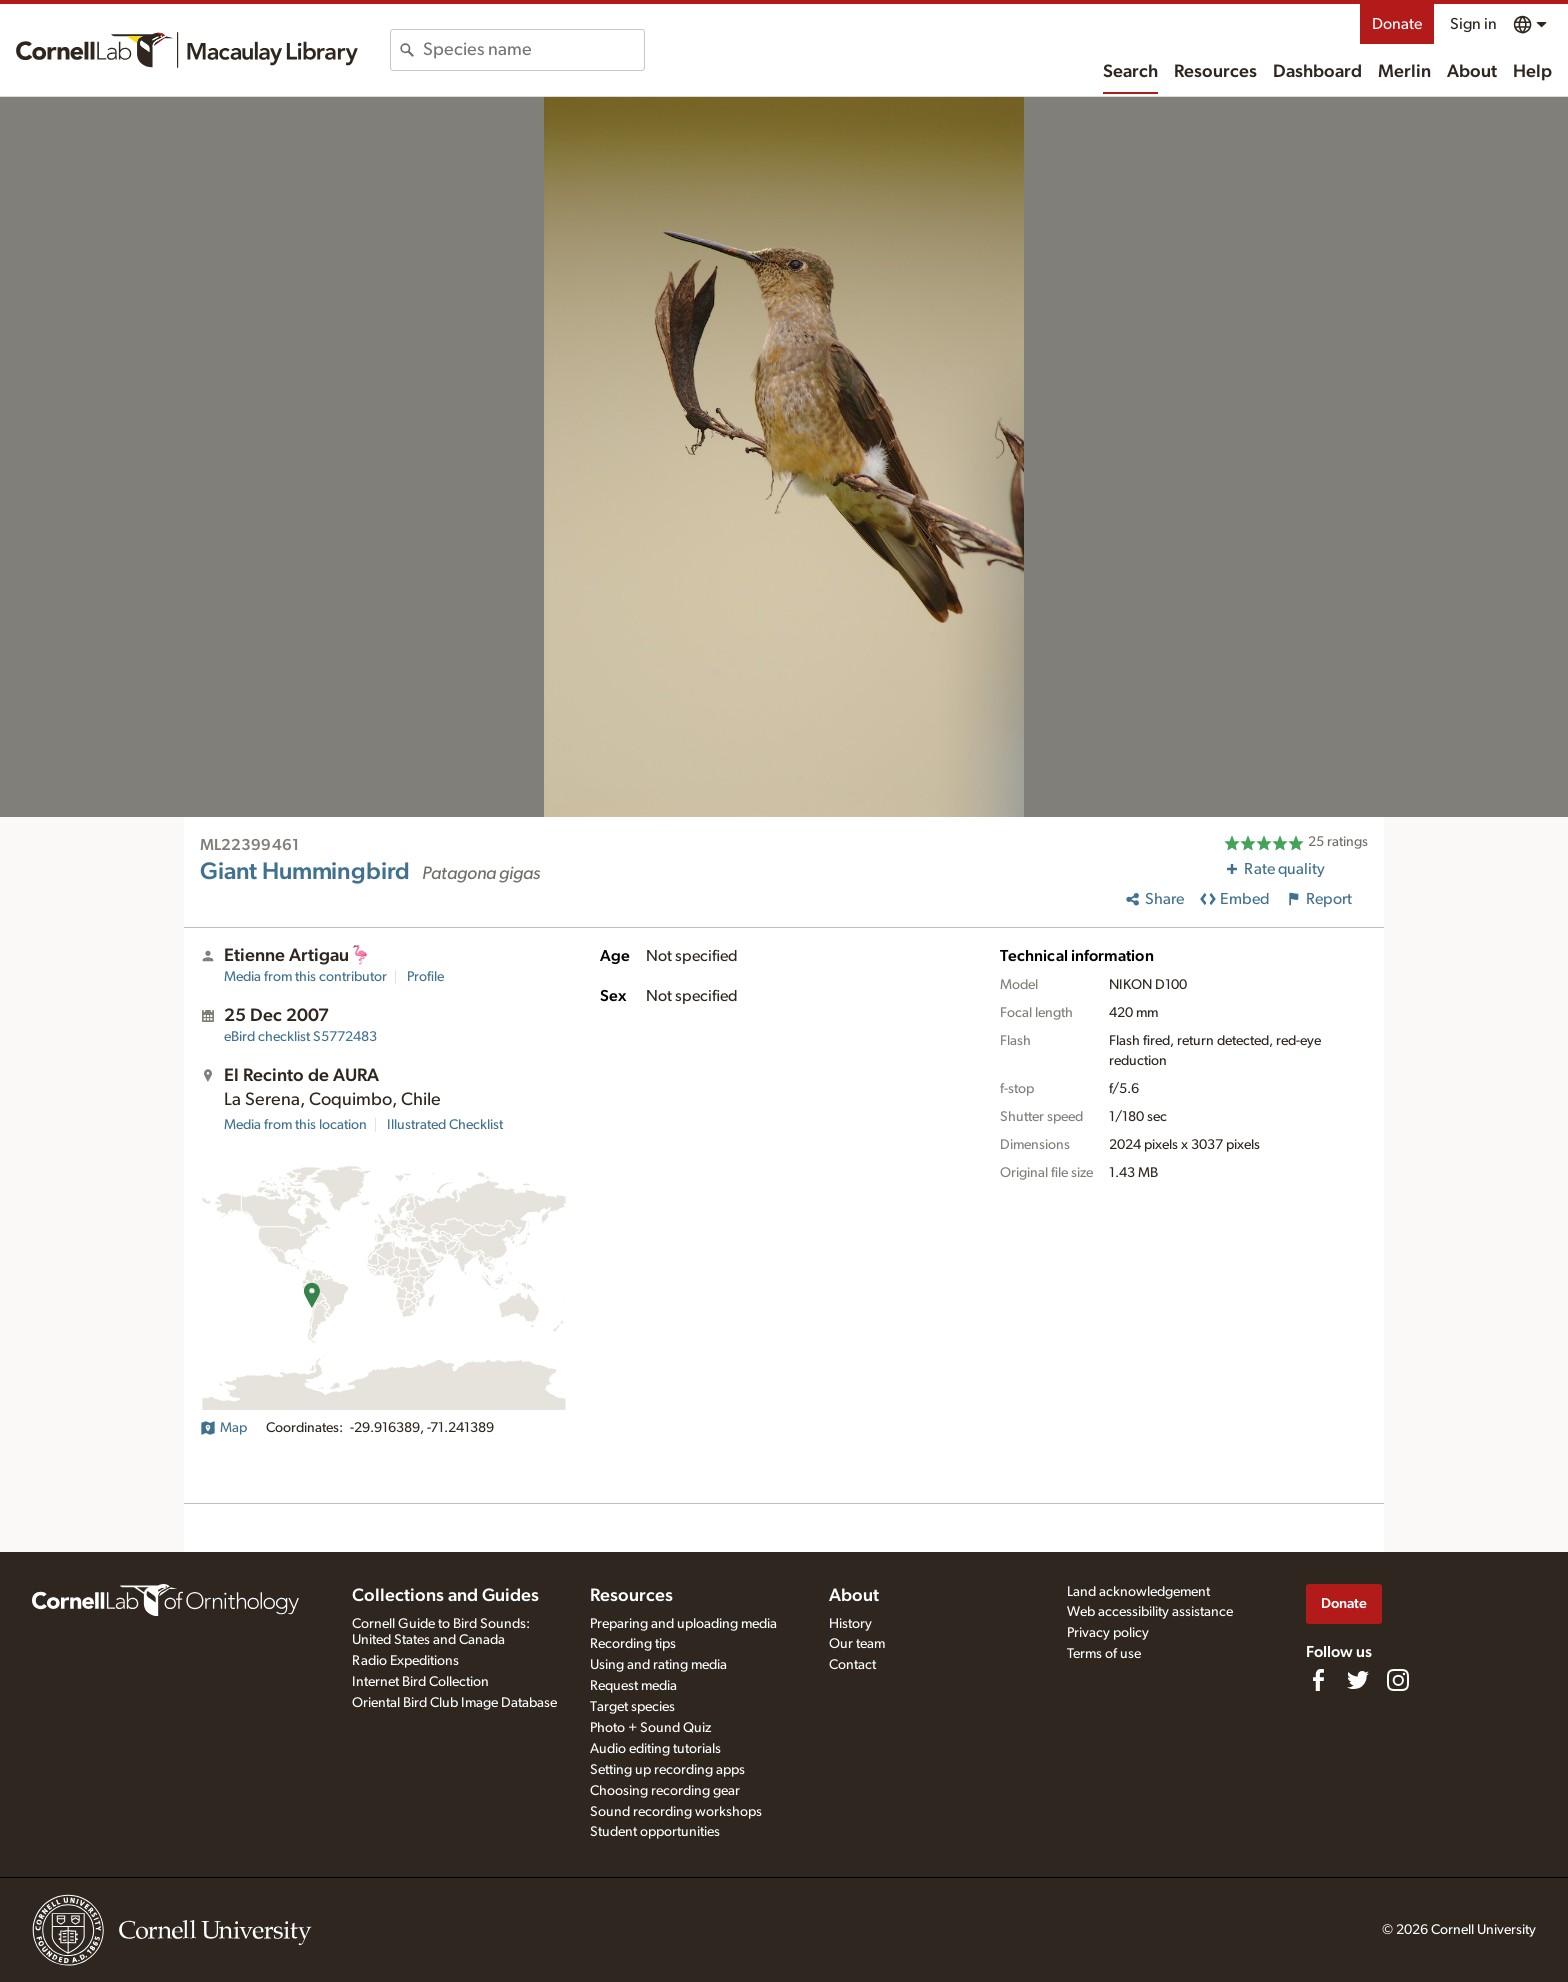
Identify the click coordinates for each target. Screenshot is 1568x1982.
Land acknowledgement (1138, 1592)
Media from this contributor (305, 977)
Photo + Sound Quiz (650, 1728)
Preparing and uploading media (683, 1624)
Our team (857, 1644)
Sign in (1473, 24)
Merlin (1404, 72)
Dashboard (1317, 72)
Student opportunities (655, 1832)
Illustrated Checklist (445, 1125)
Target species (632, 1707)
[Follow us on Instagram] (1398, 1680)
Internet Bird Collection (420, 1682)
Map (223, 1428)
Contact (852, 1665)
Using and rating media (658, 1665)
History (850, 1624)
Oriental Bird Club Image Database (454, 1703)
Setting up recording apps (667, 1770)
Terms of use (1104, 1654)
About (1472, 72)
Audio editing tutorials (655, 1749)
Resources (1215, 72)
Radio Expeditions (405, 1661)
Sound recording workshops (676, 1812)
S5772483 (300, 1037)
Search (1130, 72)
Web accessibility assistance (1150, 1612)
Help (1532, 72)
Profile (425, 977)
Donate (1397, 24)
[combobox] (533, 50)
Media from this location (295, 1125)
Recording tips (633, 1644)
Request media (633, 1686)
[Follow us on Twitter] (1358, 1680)
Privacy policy (1108, 1633)
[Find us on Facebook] (1318, 1680)
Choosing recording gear (665, 1791)
